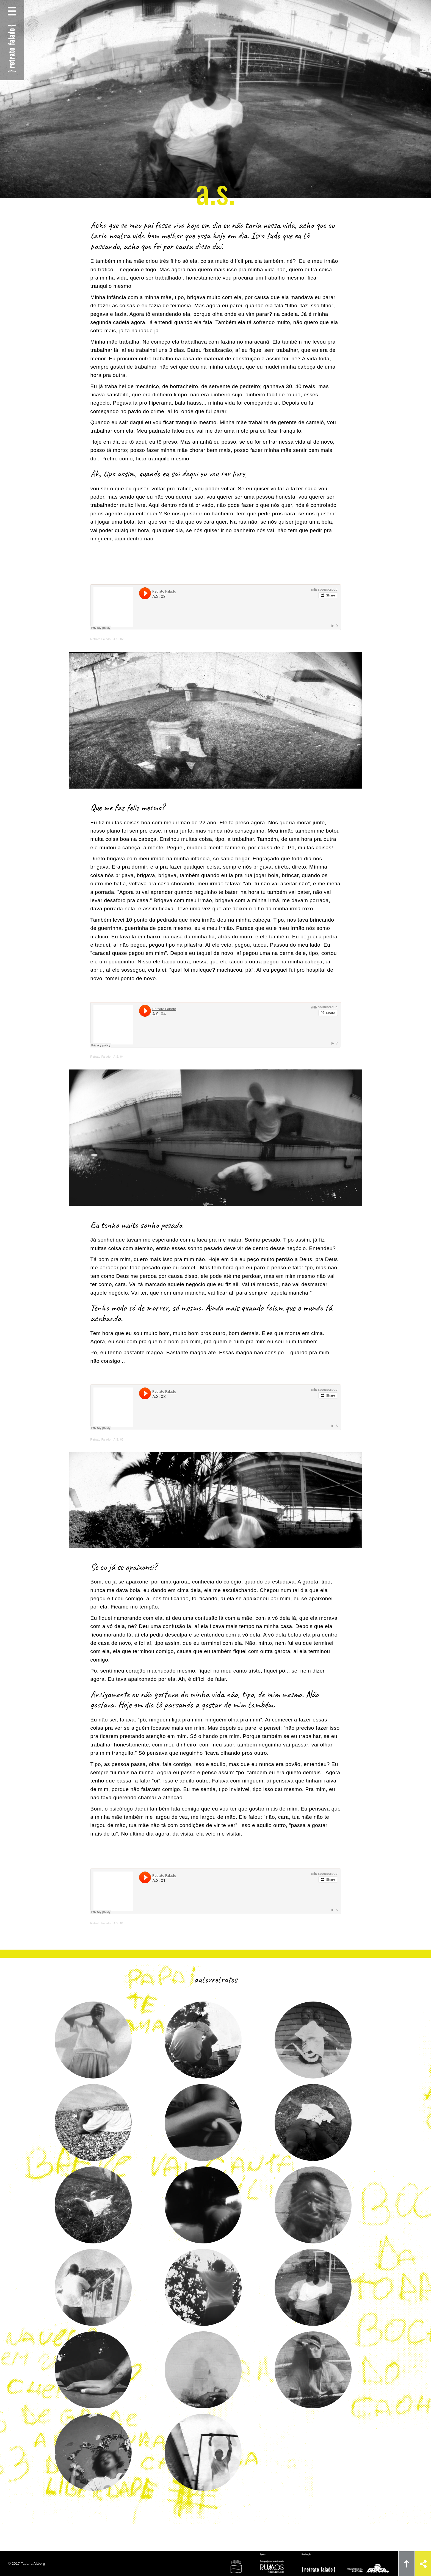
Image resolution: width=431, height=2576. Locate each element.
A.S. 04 (119, 1056)
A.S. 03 (119, 1439)
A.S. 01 (119, 1923)
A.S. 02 (119, 639)
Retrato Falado (100, 639)
